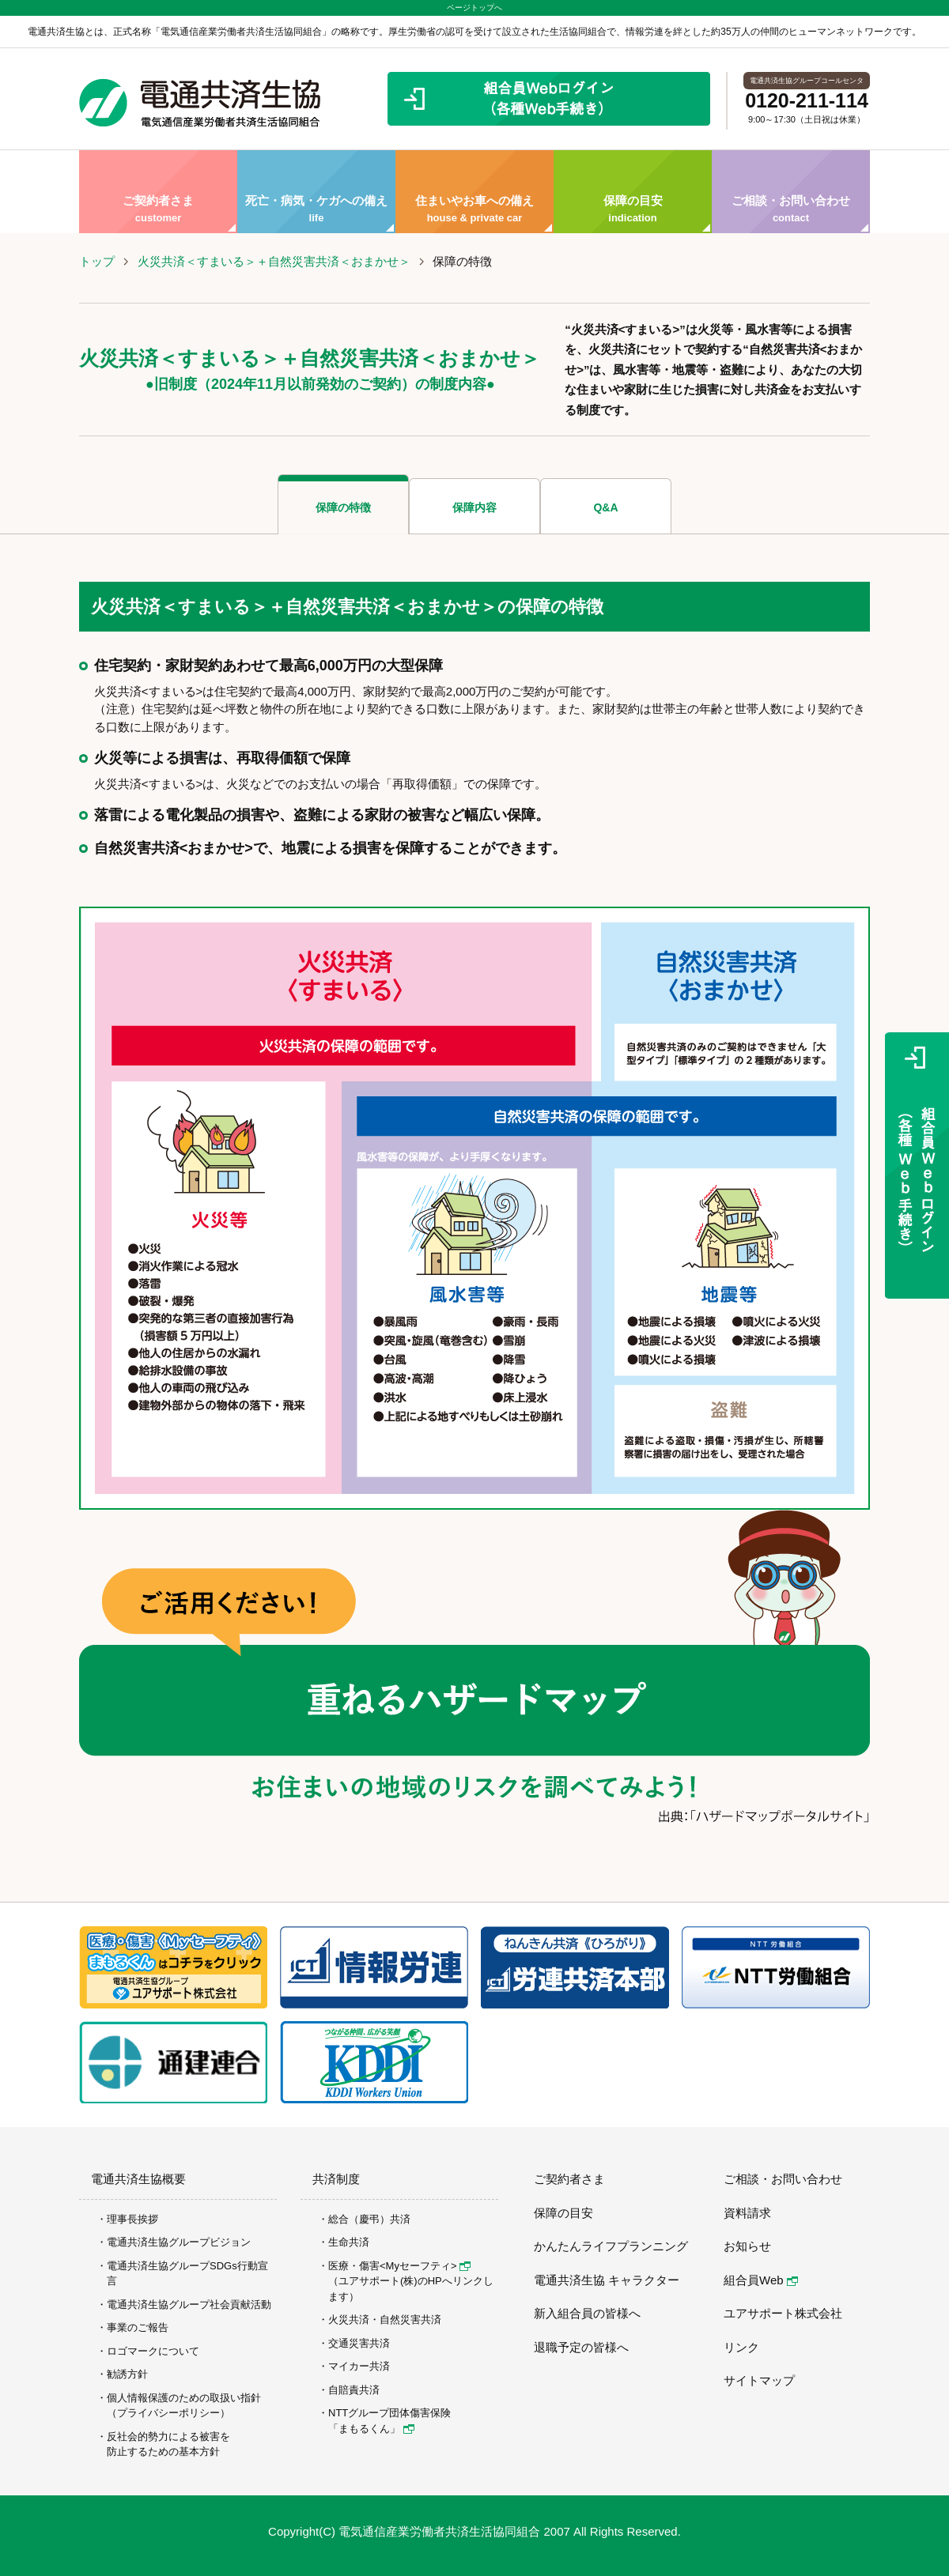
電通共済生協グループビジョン (179, 2242)
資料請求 (747, 2213)
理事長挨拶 (132, 2219)
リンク (741, 2347)
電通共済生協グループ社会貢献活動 (189, 2304)
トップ (97, 261)
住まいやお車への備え (474, 191)
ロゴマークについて (153, 2351)
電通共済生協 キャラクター (606, 2280)
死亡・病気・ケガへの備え (316, 191)
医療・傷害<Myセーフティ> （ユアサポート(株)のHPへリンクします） (410, 2281)
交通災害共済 (359, 2343)
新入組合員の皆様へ (587, 2313)
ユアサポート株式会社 (783, 2313)
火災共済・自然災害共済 (384, 2319)
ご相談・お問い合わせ (791, 191)
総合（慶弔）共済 (369, 2219)
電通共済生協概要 (138, 2179)
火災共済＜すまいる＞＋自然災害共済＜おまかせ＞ (274, 261)
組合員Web (761, 2280)
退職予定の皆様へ (581, 2347)
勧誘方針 (127, 2374)
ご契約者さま (158, 191)
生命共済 (348, 2242)
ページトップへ (474, 7)
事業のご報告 (137, 2327)
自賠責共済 (354, 2390)
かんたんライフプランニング (611, 2246)
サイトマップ (759, 2380)
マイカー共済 (359, 2366)
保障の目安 (633, 191)
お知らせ (747, 2246)
